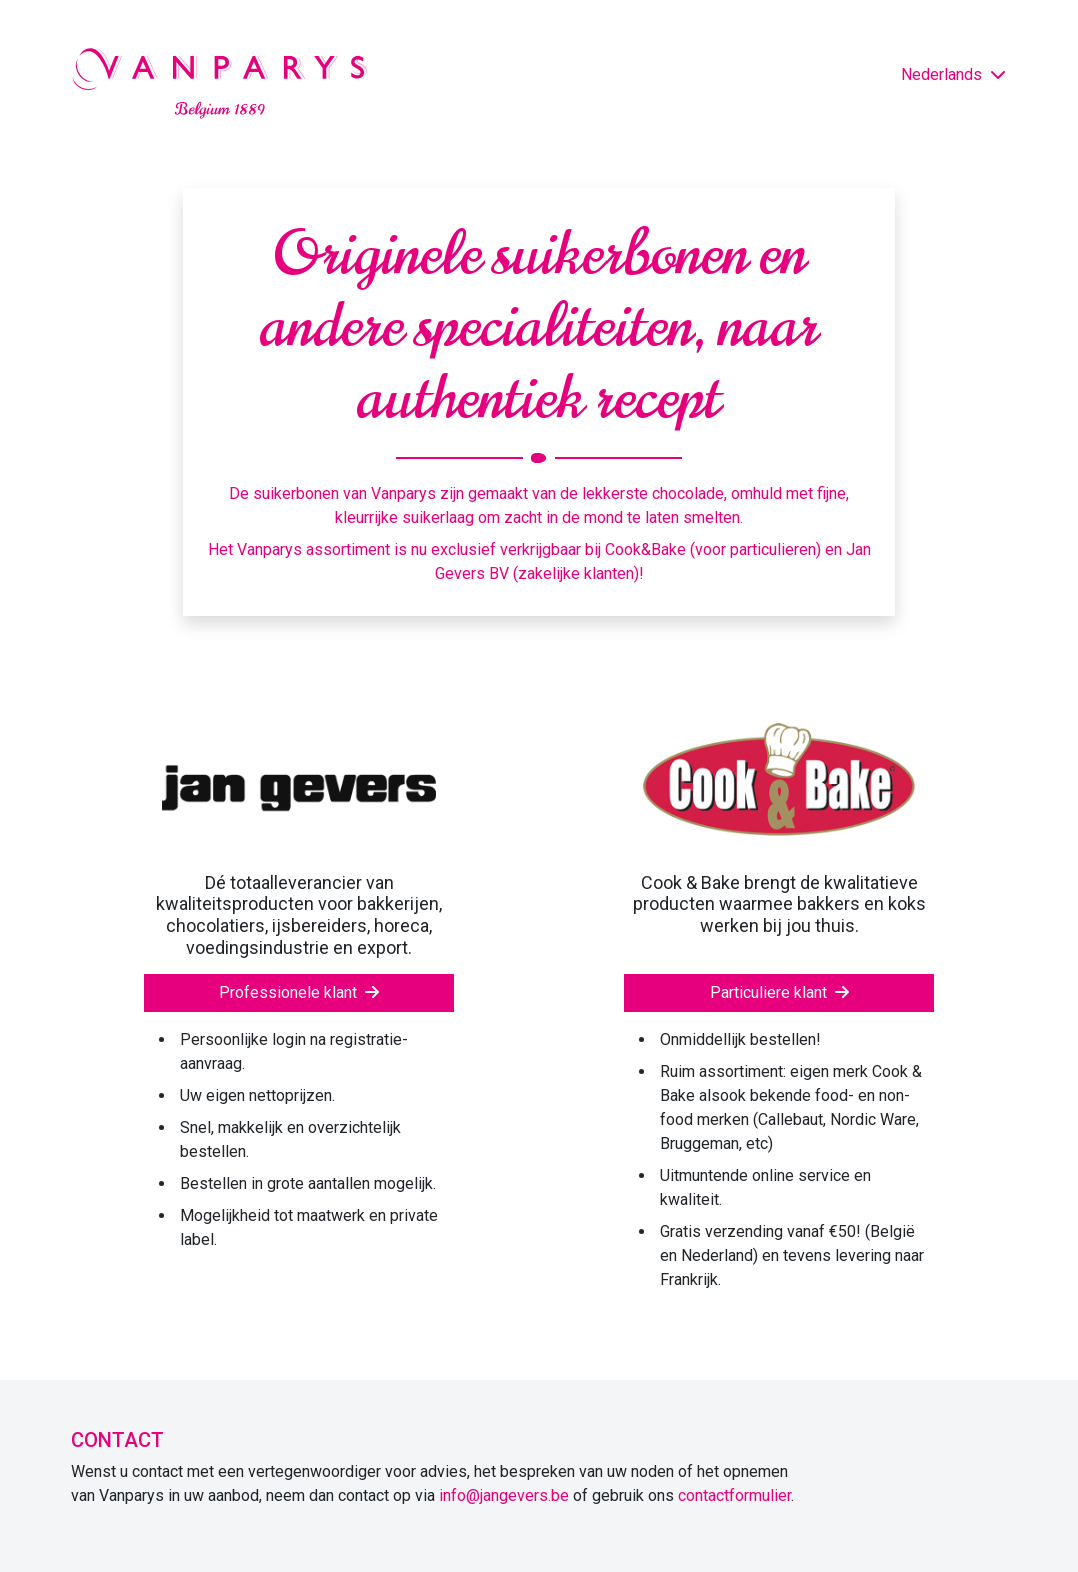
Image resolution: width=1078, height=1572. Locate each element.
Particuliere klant (779, 992)
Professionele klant (299, 992)
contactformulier (734, 1495)
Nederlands (953, 74)
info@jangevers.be (504, 1495)
